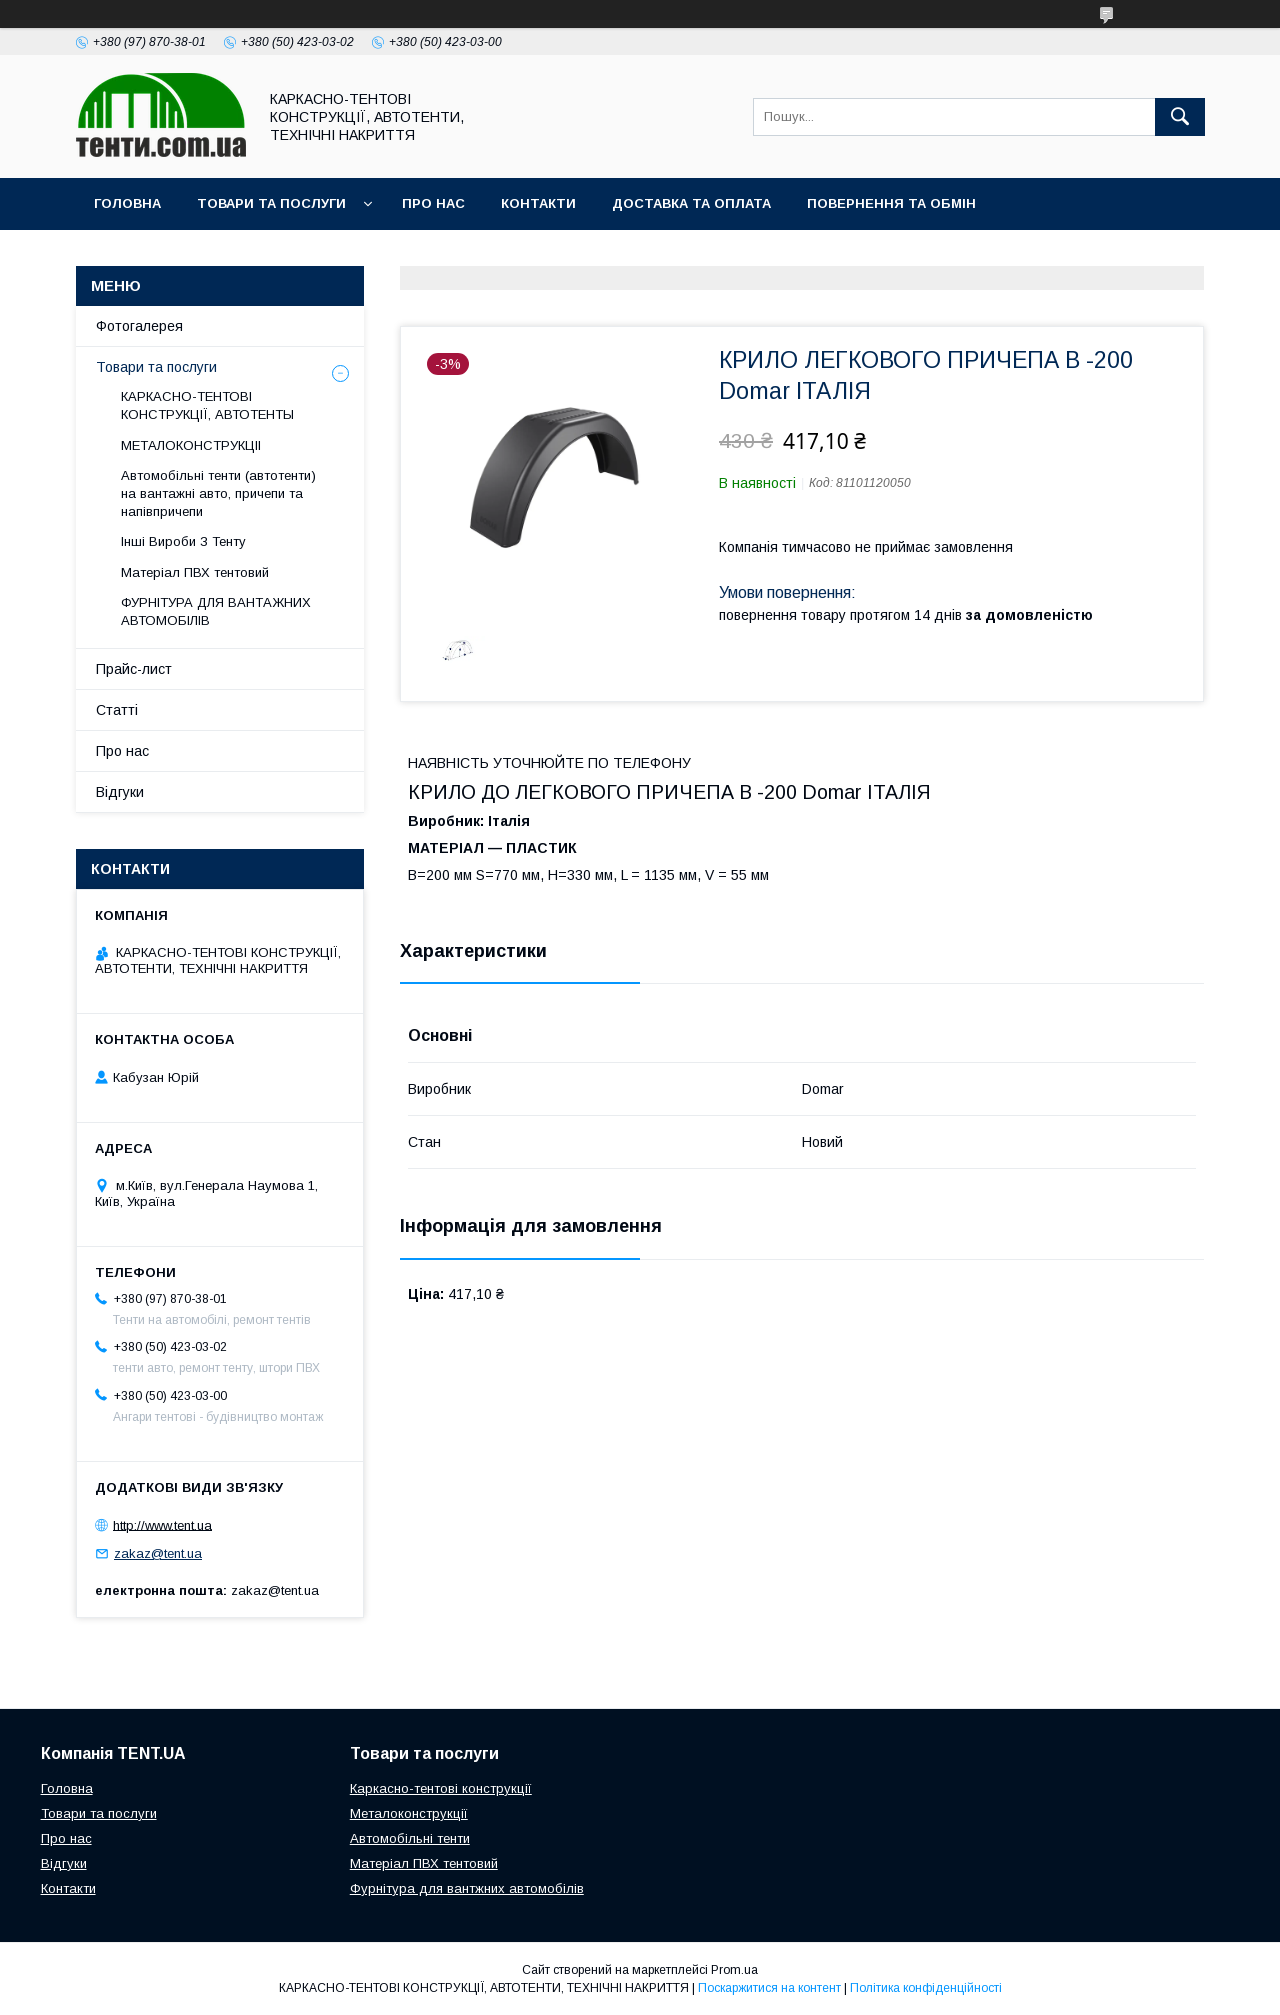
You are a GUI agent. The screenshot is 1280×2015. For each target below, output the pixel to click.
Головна (127, 203)
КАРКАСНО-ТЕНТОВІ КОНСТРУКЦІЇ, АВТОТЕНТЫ (207, 405)
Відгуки (120, 792)
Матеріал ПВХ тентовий (195, 572)
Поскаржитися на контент (769, 1988)
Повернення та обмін (891, 203)
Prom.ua (734, 1970)
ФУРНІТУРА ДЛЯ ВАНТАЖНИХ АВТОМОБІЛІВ (216, 611)
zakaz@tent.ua (158, 1553)
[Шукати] (1180, 117)
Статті (117, 710)
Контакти (538, 203)
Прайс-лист (134, 669)
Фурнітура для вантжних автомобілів (467, 1888)
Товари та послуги (271, 203)
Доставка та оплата (691, 203)
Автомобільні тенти (410, 1838)
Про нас (433, 203)
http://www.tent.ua (162, 1524)
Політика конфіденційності (926, 1988)
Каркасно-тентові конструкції (441, 1788)
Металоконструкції (409, 1813)
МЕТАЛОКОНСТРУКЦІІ (191, 445)
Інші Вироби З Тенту (183, 541)
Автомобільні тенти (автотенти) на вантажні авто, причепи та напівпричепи (218, 493)
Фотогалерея (139, 326)
